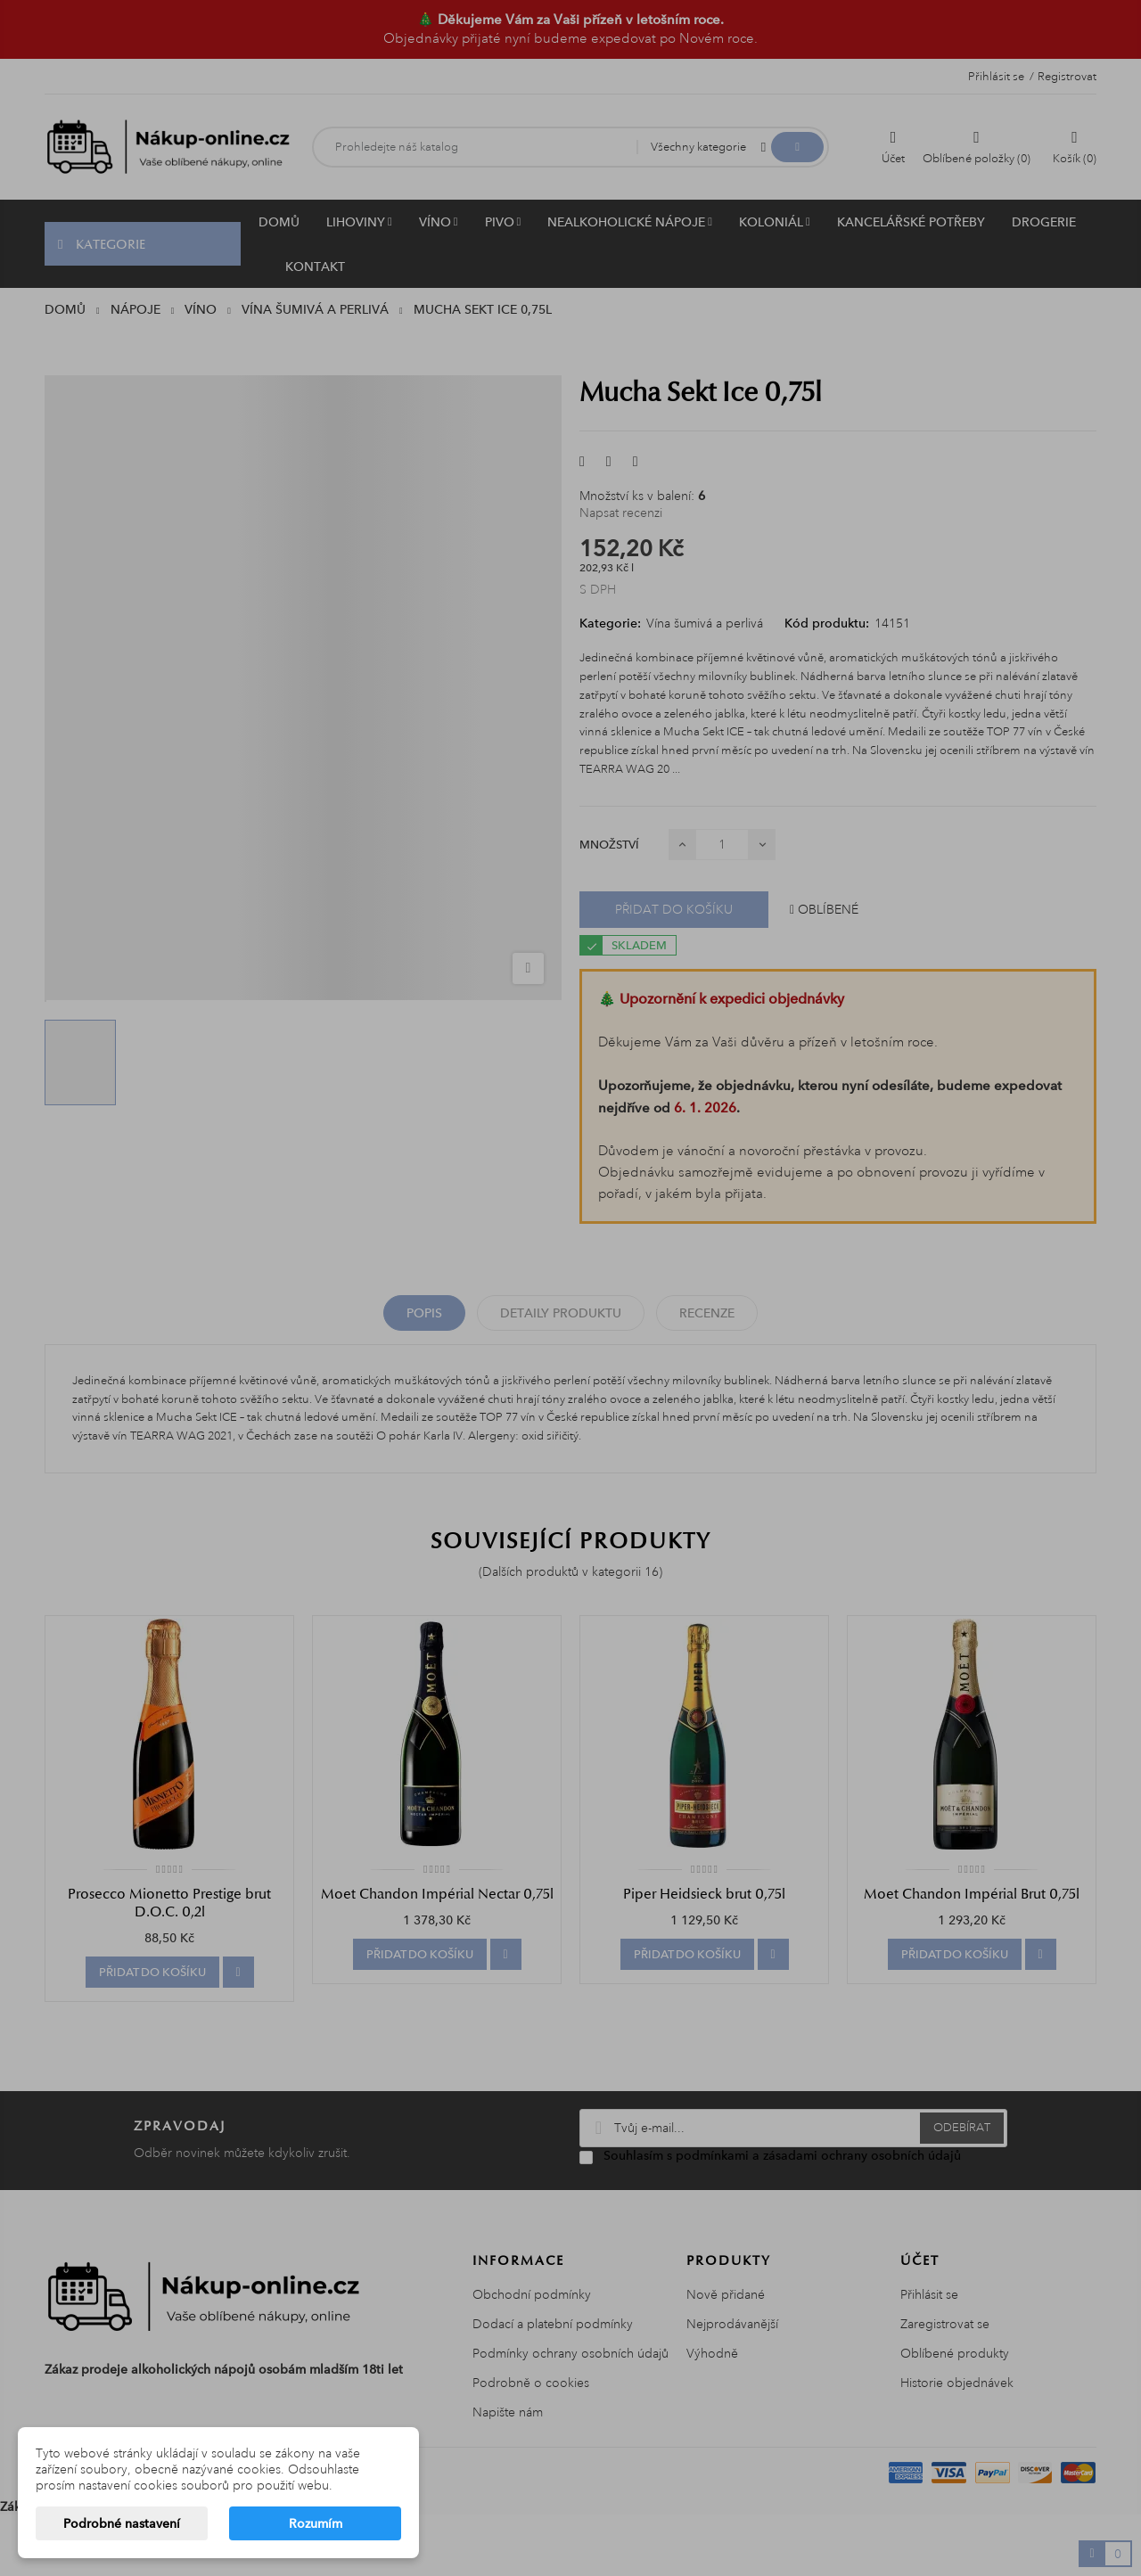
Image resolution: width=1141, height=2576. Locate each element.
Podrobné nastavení (121, 2523)
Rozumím (315, 2523)
